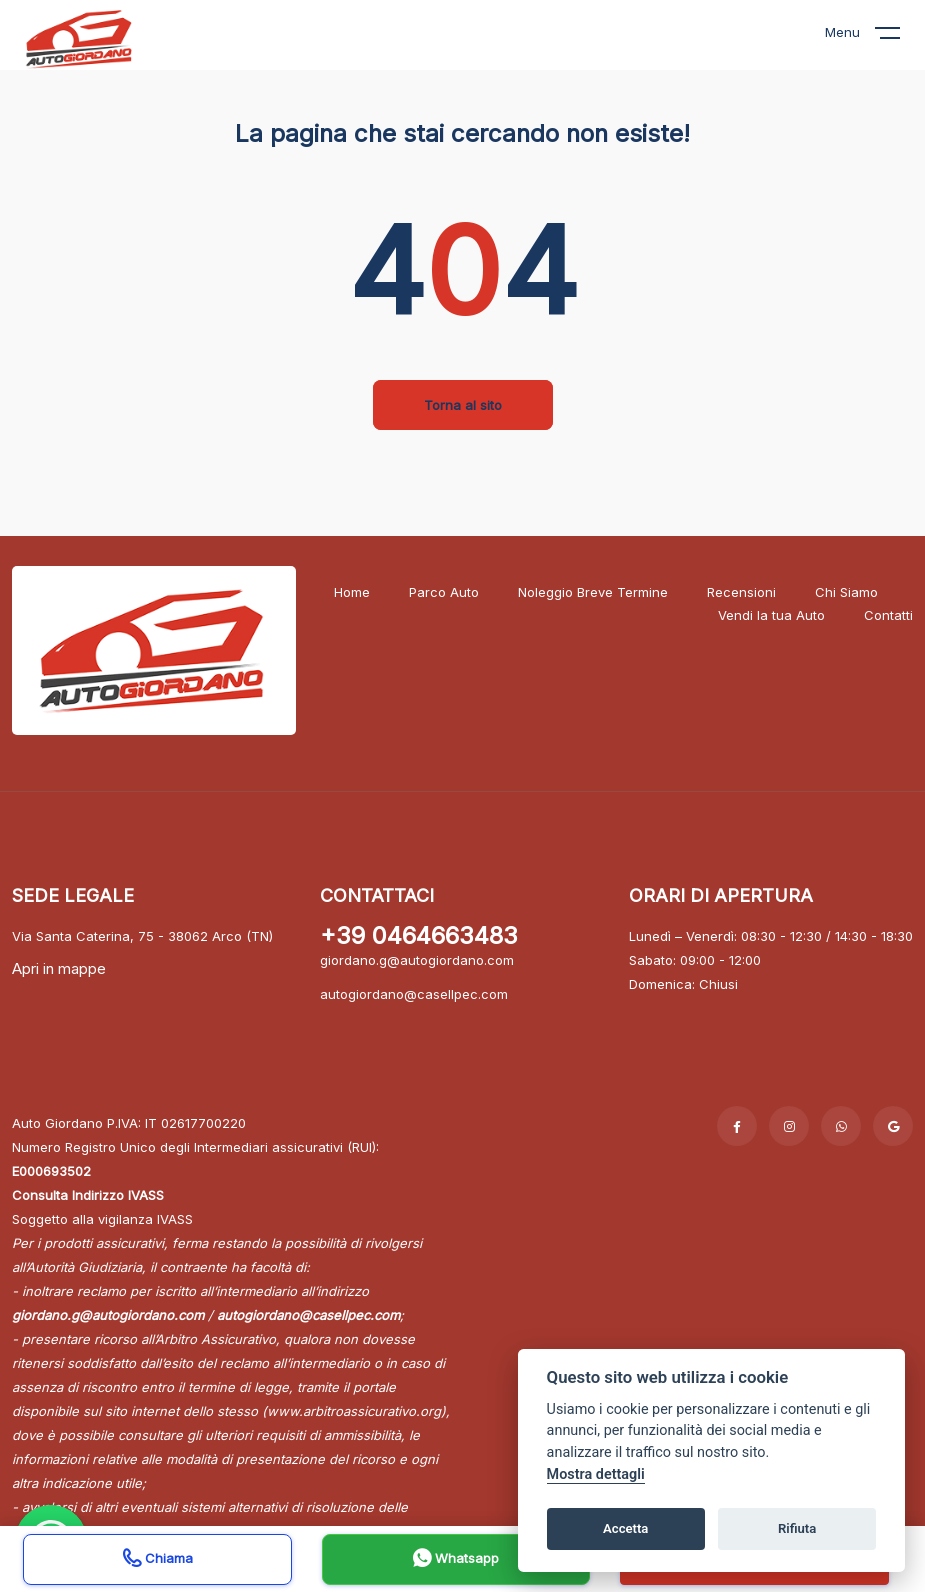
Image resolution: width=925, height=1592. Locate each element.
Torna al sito (463, 405)
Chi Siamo (846, 592)
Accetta (625, 1528)
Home (352, 592)
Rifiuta (797, 1528)
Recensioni (741, 592)
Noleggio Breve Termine (593, 592)
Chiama (158, 1560)
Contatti (888, 615)
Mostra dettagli (596, 1474)
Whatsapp (456, 1560)
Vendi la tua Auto (771, 615)
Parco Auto (444, 592)
